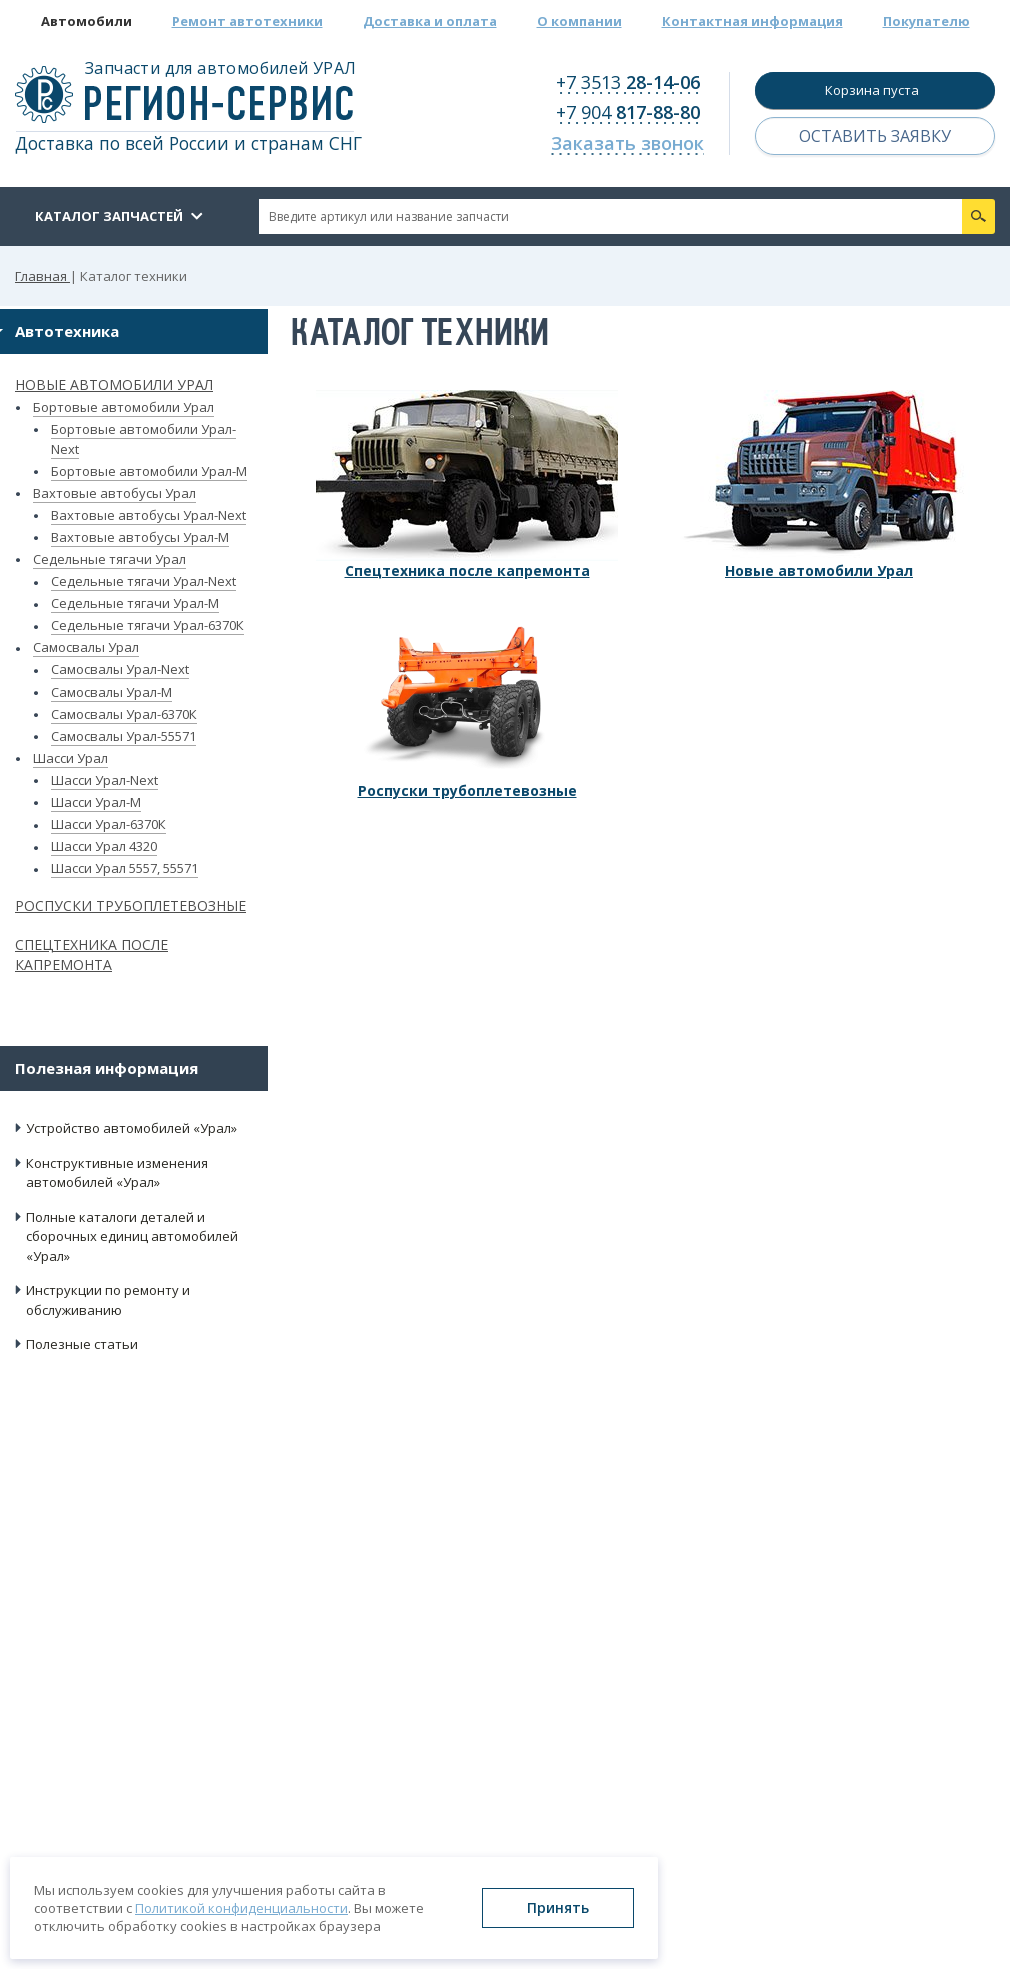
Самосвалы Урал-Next (120, 669)
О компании (579, 21)
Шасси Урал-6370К (108, 824)
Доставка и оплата (430, 21)
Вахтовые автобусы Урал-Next (148, 515)
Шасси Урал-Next (104, 780)
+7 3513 (628, 82)
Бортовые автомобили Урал (123, 407)
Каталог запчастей (109, 216)
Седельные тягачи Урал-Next (143, 581)
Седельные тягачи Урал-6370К (147, 625)
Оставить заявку (875, 136)
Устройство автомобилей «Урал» (131, 1128)
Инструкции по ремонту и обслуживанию (108, 1300)
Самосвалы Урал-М (111, 692)
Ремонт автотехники (247, 21)
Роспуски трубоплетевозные (130, 905)
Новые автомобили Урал (114, 384)
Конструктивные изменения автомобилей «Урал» (117, 1173)
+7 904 (628, 112)
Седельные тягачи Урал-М (135, 603)
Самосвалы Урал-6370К (124, 714)
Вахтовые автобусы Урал (114, 493)
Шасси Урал (70, 758)
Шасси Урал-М (96, 802)
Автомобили (86, 21)
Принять (558, 1907)
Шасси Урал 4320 (104, 846)
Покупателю (926, 21)
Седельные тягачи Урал (109, 559)
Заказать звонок (627, 143)
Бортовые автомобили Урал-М (149, 471)
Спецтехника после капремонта (91, 955)
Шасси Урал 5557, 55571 (124, 868)
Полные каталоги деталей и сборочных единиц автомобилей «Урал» (132, 1236)
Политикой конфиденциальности (241, 1908)
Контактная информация (752, 21)
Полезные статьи (82, 1344)
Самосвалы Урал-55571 (123, 736)
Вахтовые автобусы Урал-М (140, 537)
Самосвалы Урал (86, 647)
